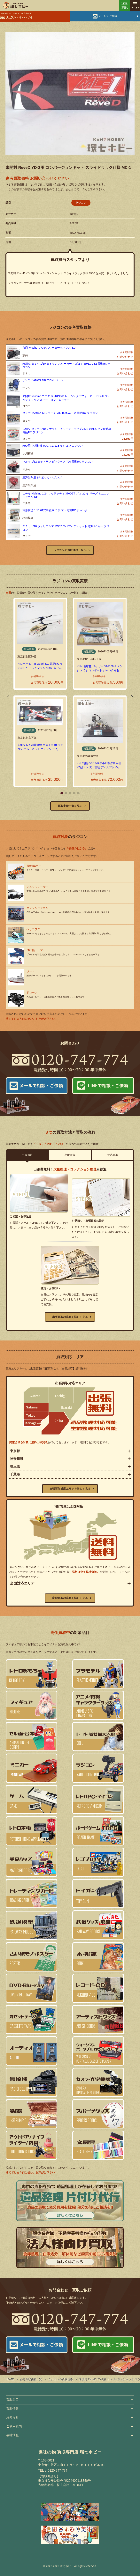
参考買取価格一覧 (31, 2379)
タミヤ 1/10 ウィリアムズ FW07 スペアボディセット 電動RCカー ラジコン (65, 528)
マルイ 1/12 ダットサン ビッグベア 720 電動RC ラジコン (57, 461)
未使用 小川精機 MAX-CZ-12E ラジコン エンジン (52, 445)
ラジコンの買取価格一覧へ (70, 550)
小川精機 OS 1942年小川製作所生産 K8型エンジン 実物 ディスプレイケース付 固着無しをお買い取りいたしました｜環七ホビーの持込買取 (100, 765)
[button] (61, 793)
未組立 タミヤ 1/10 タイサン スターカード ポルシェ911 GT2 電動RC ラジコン (66, 365)
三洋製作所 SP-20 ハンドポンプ (42, 477)
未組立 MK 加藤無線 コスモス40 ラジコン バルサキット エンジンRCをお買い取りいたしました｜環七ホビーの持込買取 (40, 747)
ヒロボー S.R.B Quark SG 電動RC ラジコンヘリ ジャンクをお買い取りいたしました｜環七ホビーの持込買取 (40, 666)
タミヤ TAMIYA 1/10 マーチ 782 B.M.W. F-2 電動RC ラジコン (59, 412)
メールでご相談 (107, 16)
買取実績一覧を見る (70, 805)
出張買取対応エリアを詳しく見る (70, 1488)
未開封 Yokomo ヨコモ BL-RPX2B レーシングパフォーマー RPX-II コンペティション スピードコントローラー (66, 398)
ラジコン (80, 202)
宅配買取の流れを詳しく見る (70, 1598)
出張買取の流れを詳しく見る (70, 1316)
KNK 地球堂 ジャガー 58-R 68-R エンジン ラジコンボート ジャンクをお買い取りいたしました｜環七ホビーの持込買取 (100, 668)
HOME (10, 2379)
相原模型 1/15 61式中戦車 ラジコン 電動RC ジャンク (55, 510)
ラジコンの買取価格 (60, 2379)
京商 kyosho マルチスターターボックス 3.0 (48, 347)
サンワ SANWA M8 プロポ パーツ (43, 380)
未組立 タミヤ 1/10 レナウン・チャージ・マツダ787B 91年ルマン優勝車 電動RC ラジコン (66, 430)
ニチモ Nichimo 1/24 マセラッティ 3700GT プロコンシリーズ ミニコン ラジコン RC (65, 495)
